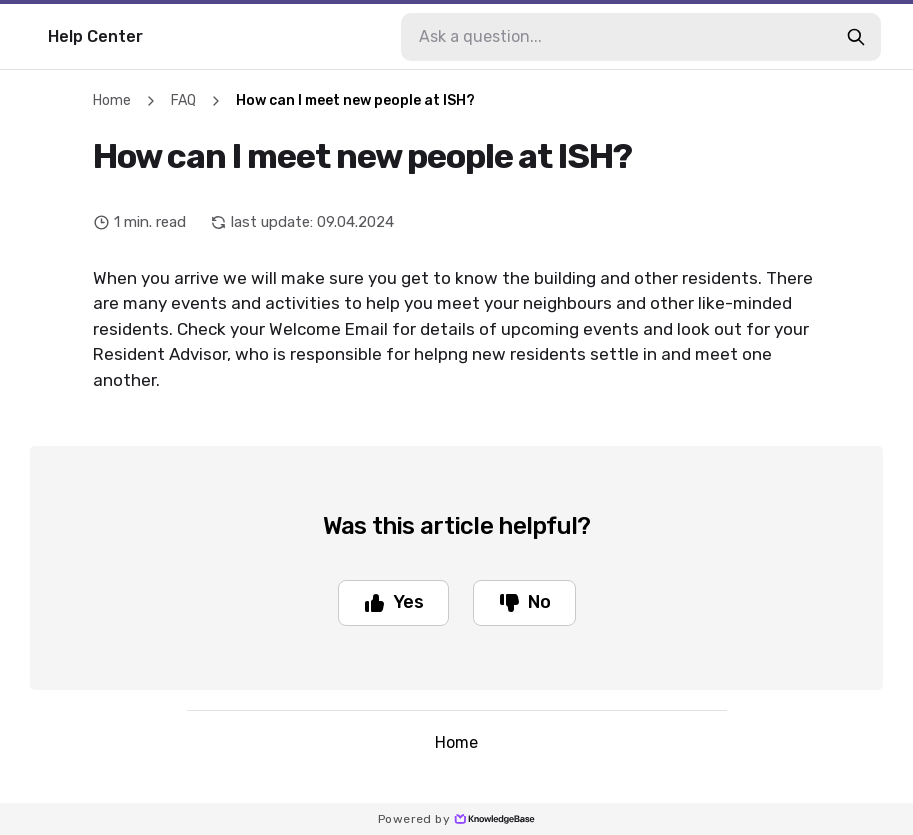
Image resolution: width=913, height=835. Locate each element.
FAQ (183, 100)
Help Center (95, 36)
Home (112, 100)
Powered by (456, 819)
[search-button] (856, 37)
